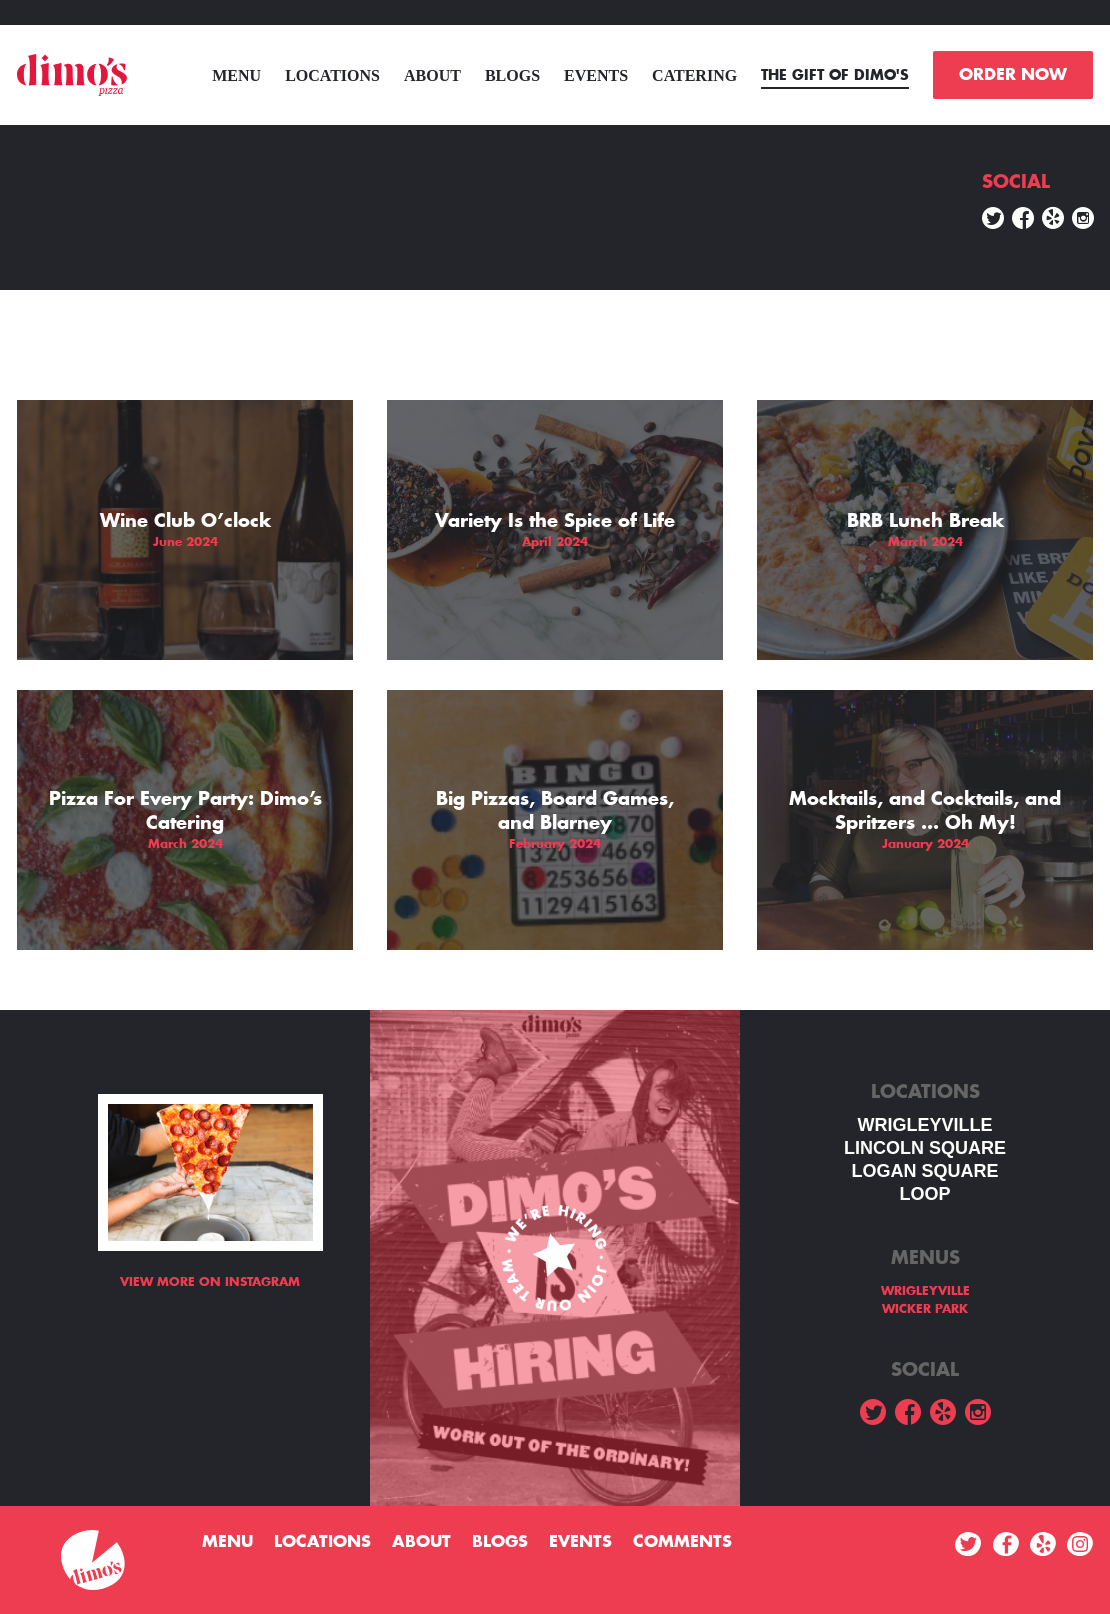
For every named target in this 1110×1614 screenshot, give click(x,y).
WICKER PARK (925, 1309)
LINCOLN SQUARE (925, 1148)
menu (236, 75)
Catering (694, 75)
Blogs (512, 75)
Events (596, 75)
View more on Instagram (210, 1282)
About (432, 75)
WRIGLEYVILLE (925, 1125)
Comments (682, 1542)
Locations (332, 75)
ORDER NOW (1013, 75)
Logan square (924, 1171)
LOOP (924, 1194)
